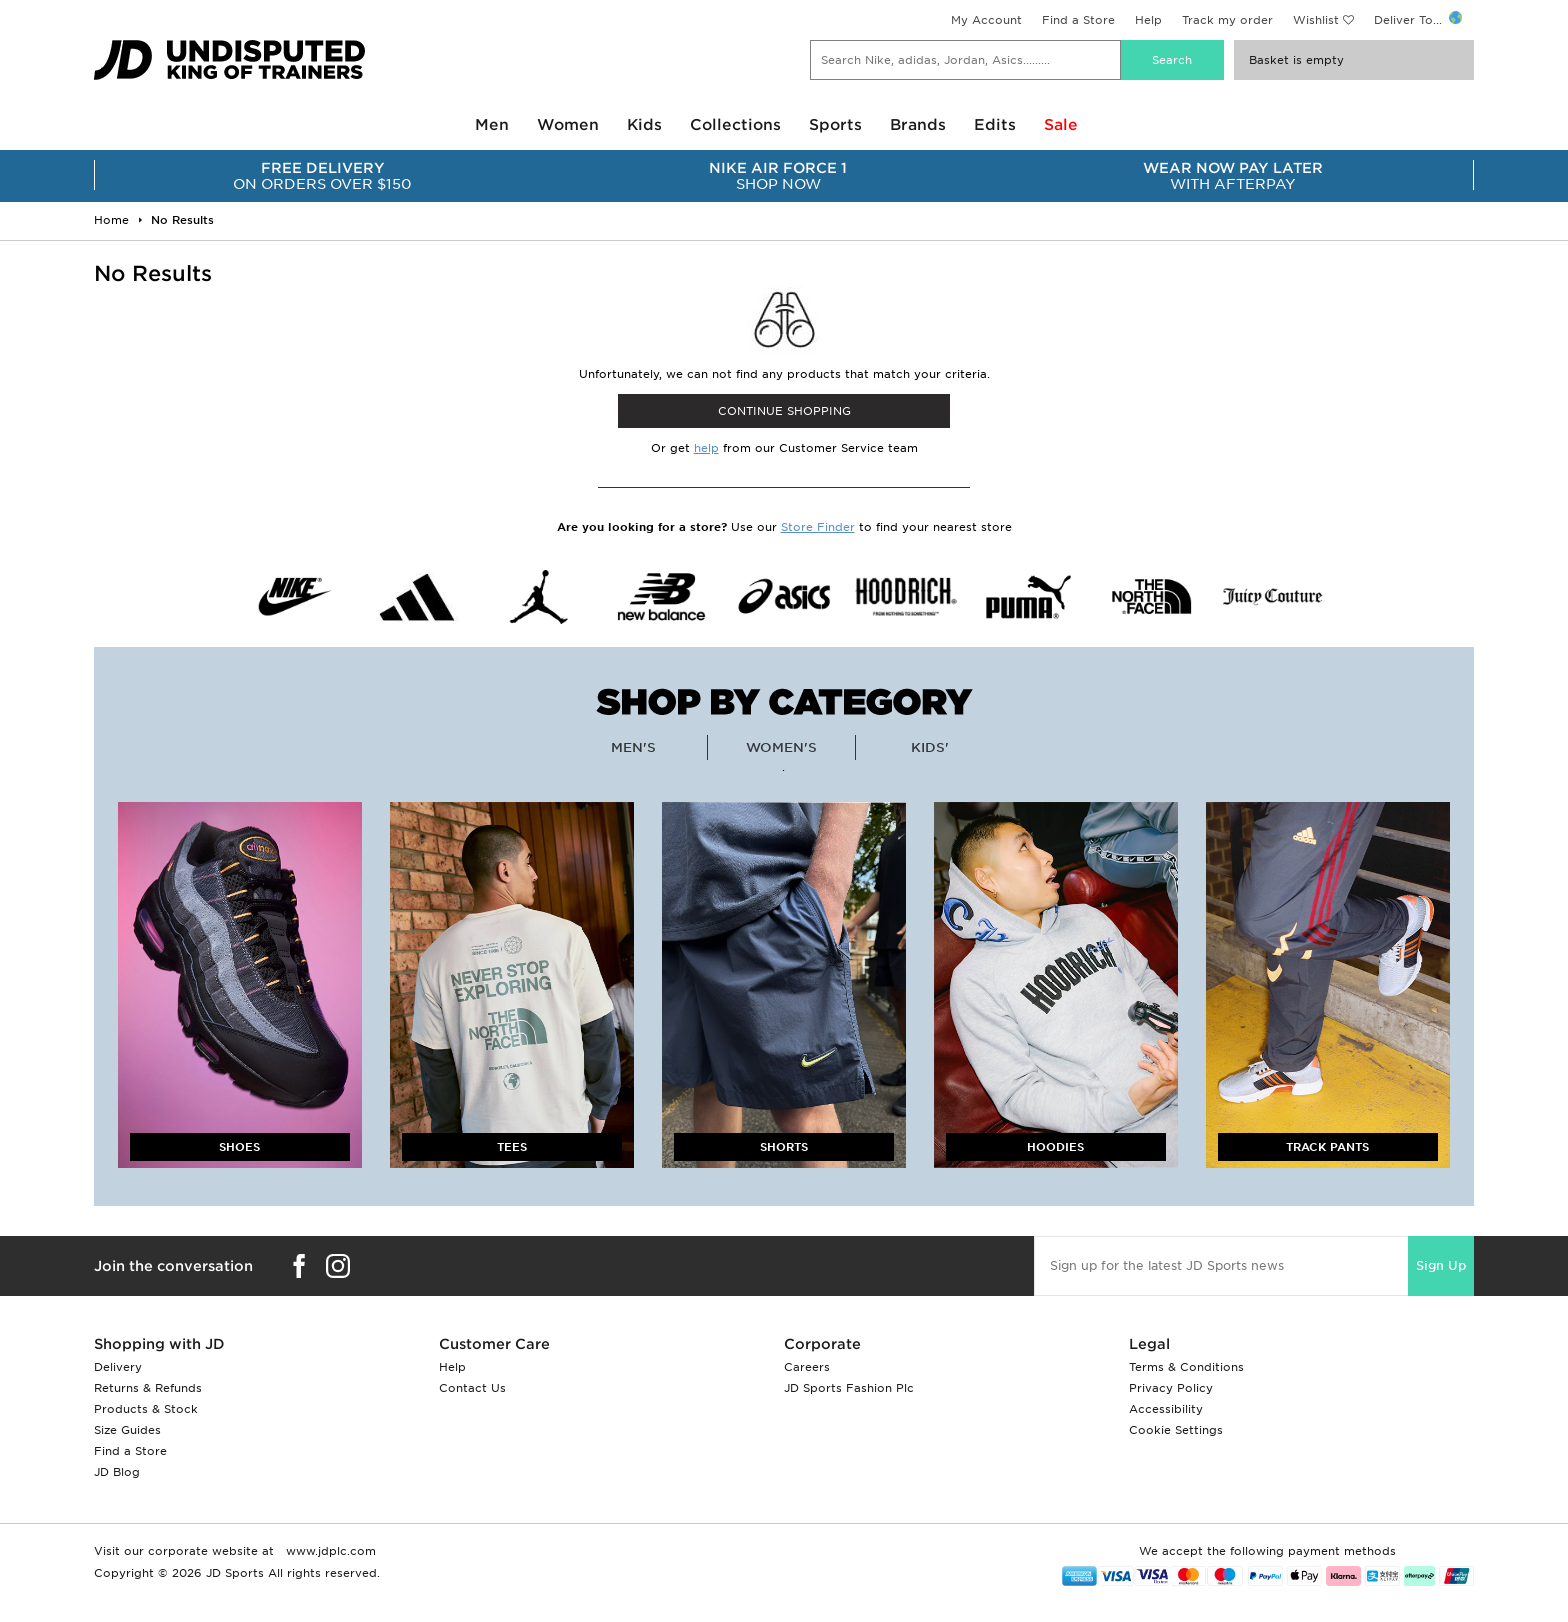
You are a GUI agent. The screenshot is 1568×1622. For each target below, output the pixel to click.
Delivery (118, 1367)
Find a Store (1078, 20)
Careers (807, 1367)
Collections (735, 125)
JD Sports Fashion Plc (849, 1388)
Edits (995, 125)
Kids (644, 125)
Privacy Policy (1171, 1388)
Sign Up (1441, 1265)
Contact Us (472, 1388)
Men (492, 125)
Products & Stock (146, 1409)
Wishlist (1316, 20)
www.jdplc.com (329, 1551)
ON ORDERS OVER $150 (322, 176)
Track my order (1227, 20)
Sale (1061, 125)
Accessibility (1166, 1409)
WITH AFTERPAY (1233, 176)
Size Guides (127, 1430)
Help (1148, 20)
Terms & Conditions (1186, 1367)
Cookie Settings (1176, 1430)
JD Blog (117, 1472)
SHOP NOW (777, 176)
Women (568, 125)
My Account (986, 20)
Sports (835, 125)
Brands (918, 125)
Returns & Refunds (148, 1388)
